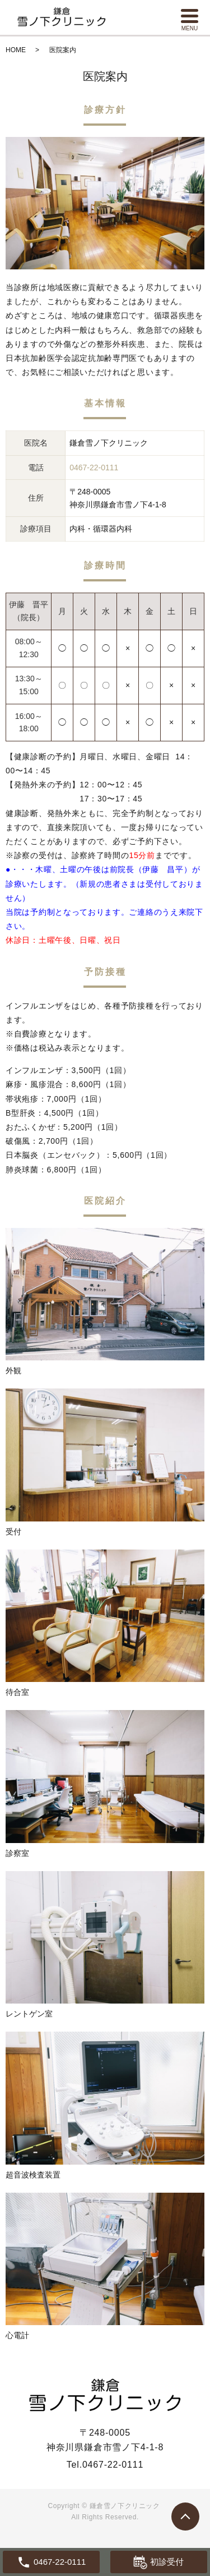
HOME (16, 50)
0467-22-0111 (112, 2464)
